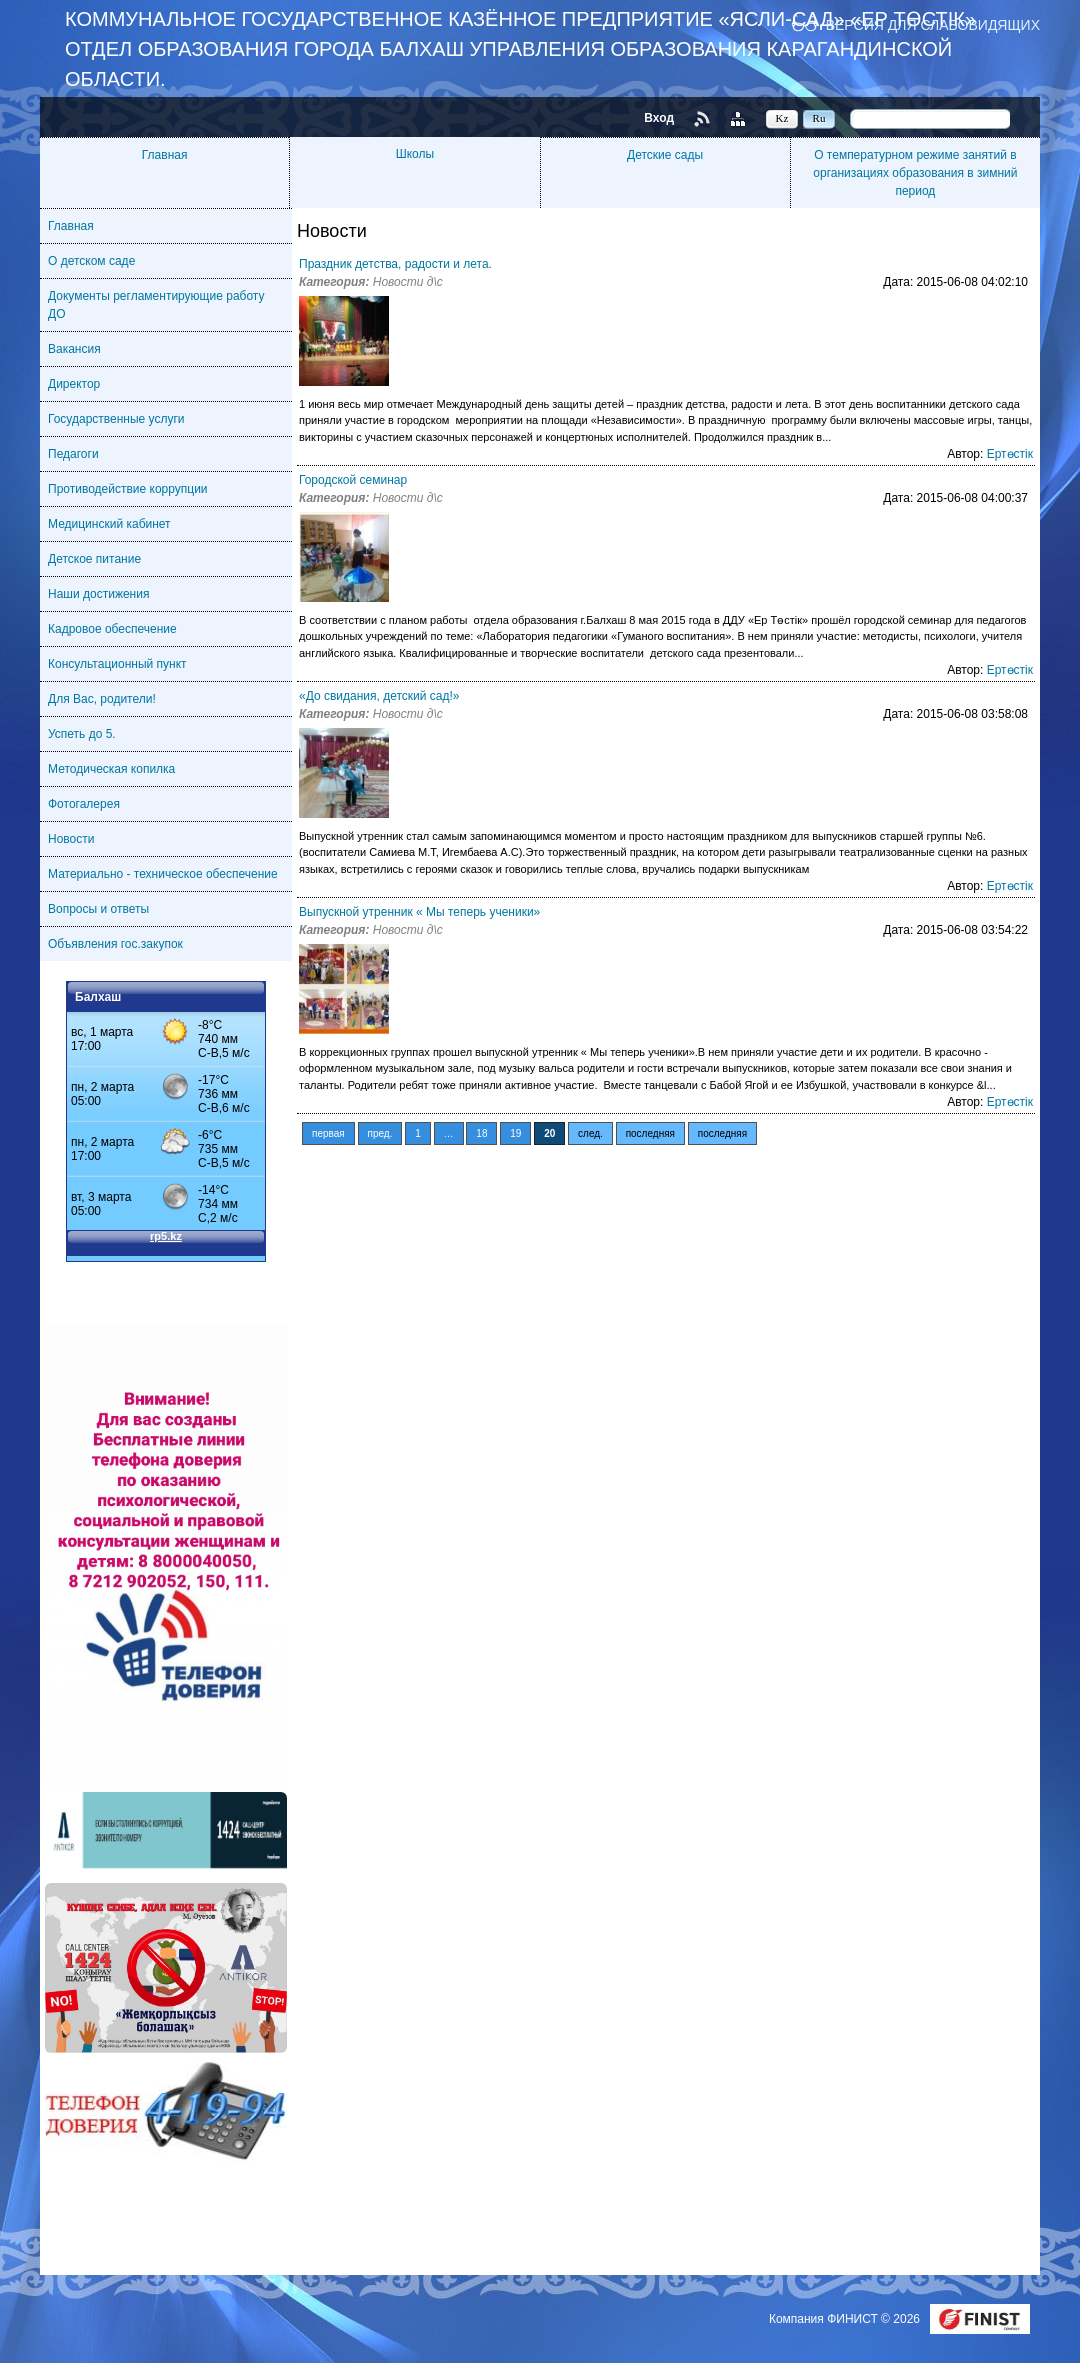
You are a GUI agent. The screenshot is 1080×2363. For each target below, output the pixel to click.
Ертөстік (1010, 454)
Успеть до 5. (82, 734)
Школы (415, 154)
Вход (659, 118)
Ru (819, 118)
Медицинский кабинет (109, 524)
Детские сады (665, 155)
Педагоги (73, 454)
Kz (782, 118)
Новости (71, 839)
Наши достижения (98, 594)
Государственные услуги (116, 419)
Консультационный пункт (117, 664)
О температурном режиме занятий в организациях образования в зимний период (915, 173)
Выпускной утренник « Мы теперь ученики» (419, 912)
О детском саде (91, 261)
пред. (380, 1133)
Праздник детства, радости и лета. (395, 264)
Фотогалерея (84, 804)
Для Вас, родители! (102, 699)
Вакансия (74, 349)
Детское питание (94, 559)
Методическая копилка (111, 769)
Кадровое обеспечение (112, 629)
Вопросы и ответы (98, 909)
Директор (74, 384)
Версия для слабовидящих (933, 24)
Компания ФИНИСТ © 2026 (846, 2319)
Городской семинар (353, 480)
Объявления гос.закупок (115, 944)
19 (515, 1133)
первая (328, 1133)
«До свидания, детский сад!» (379, 696)
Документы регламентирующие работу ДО (156, 305)
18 (481, 1133)
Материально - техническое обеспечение (163, 874)
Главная (165, 155)
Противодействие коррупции (128, 489)
